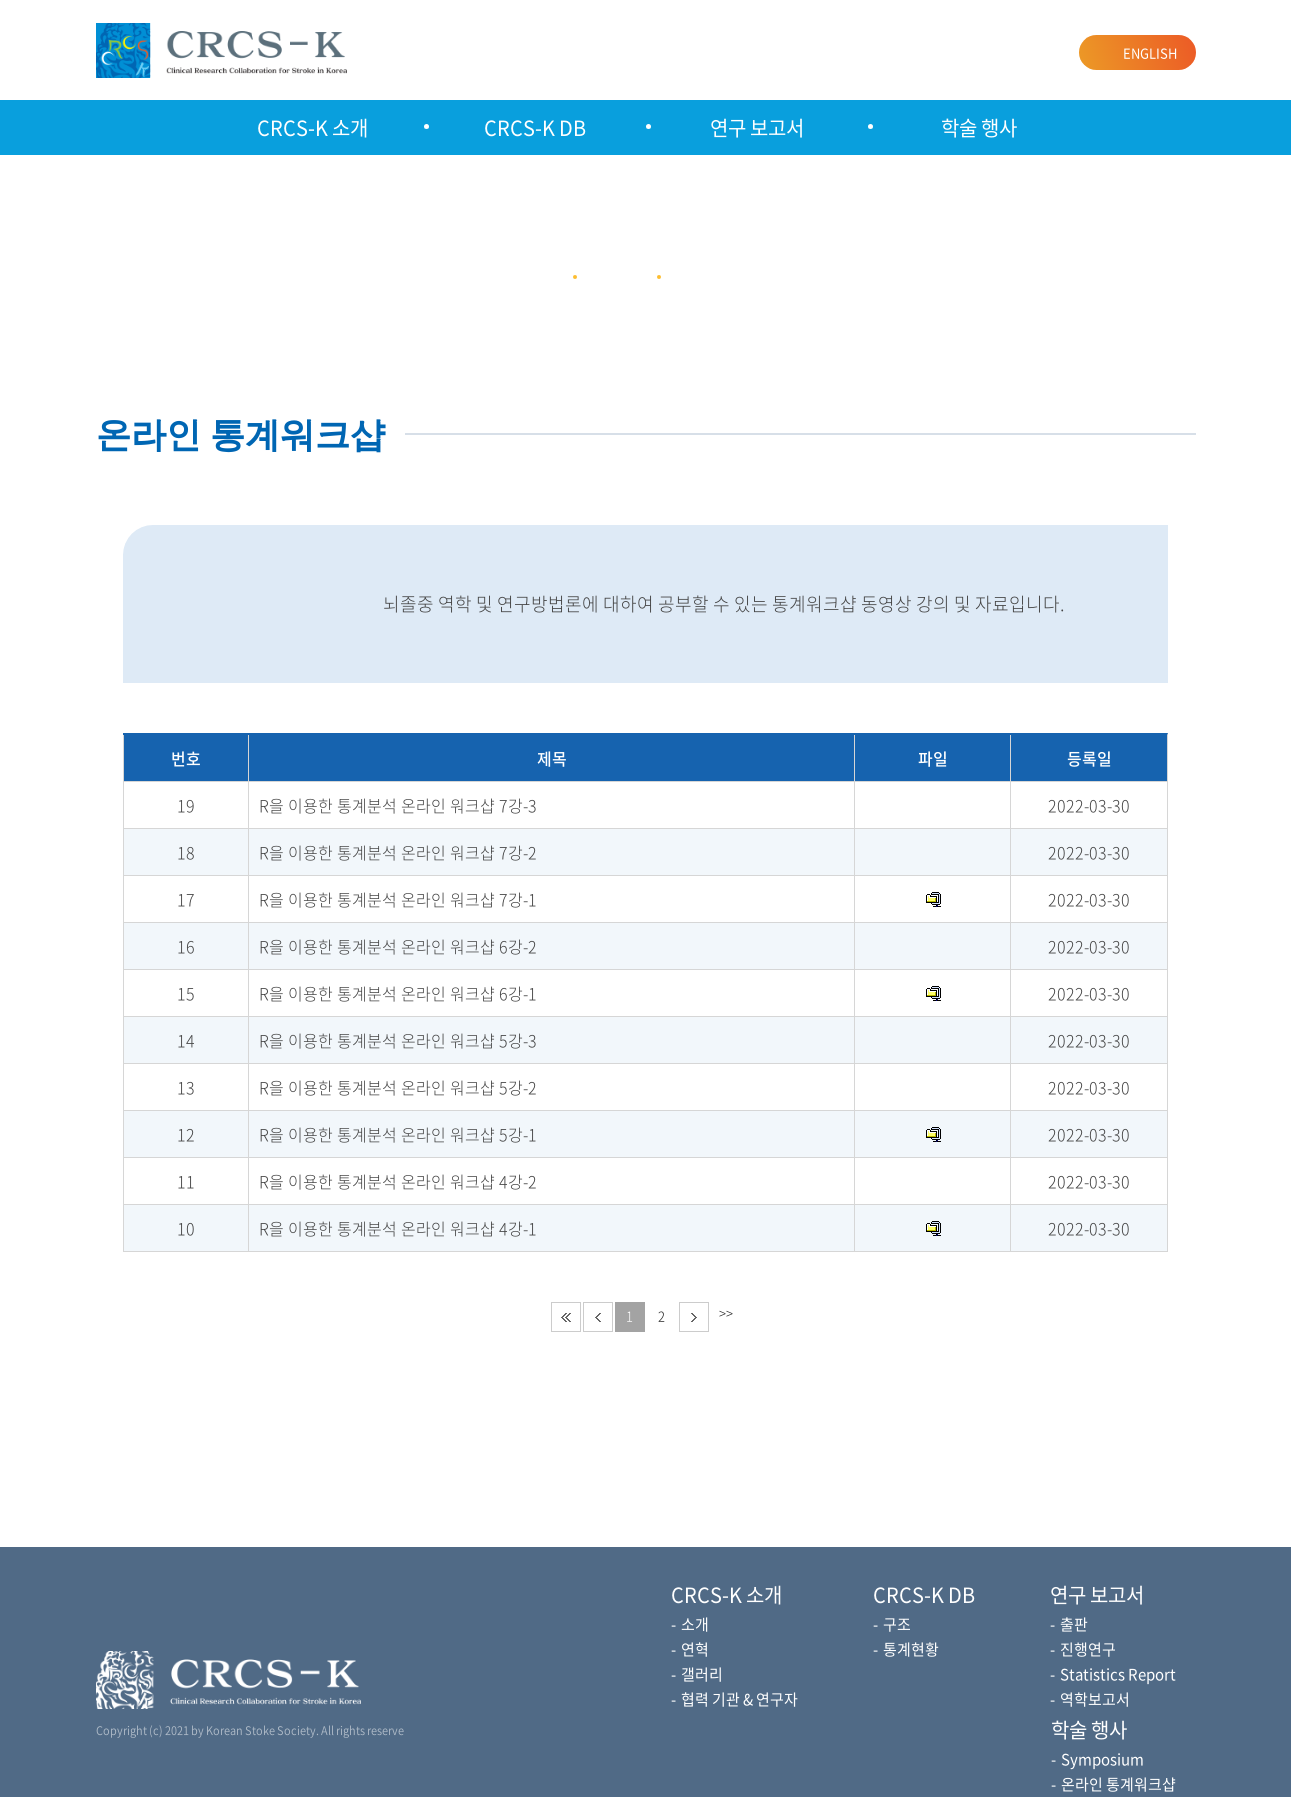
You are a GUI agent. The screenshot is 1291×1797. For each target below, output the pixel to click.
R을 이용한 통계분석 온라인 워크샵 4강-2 (398, 1181)
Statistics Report (1118, 1674)
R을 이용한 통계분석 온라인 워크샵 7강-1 (398, 899)
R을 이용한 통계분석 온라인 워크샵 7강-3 (398, 805)
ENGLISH (1150, 52)
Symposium (1102, 1759)
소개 (695, 1624)
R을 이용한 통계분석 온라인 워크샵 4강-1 (398, 1228)
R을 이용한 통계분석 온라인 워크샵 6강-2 (398, 946)
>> (726, 1312)
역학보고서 (1095, 1699)
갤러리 (702, 1674)
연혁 (695, 1649)
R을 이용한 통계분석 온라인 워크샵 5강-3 (398, 1040)
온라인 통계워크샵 (1118, 1784)
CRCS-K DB (535, 127)
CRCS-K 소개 (312, 127)
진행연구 (1088, 1649)
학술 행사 (979, 127)
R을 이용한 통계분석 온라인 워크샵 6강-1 (398, 993)
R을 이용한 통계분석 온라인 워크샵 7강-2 (398, 852)
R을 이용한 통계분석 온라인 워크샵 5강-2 (398, 1087)
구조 (897, 1624)
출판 (1074, 1624)
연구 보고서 (757, 127)
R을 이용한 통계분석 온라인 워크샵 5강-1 (398, 1134)
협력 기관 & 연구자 (739, 1699)
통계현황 (911, 1649)
